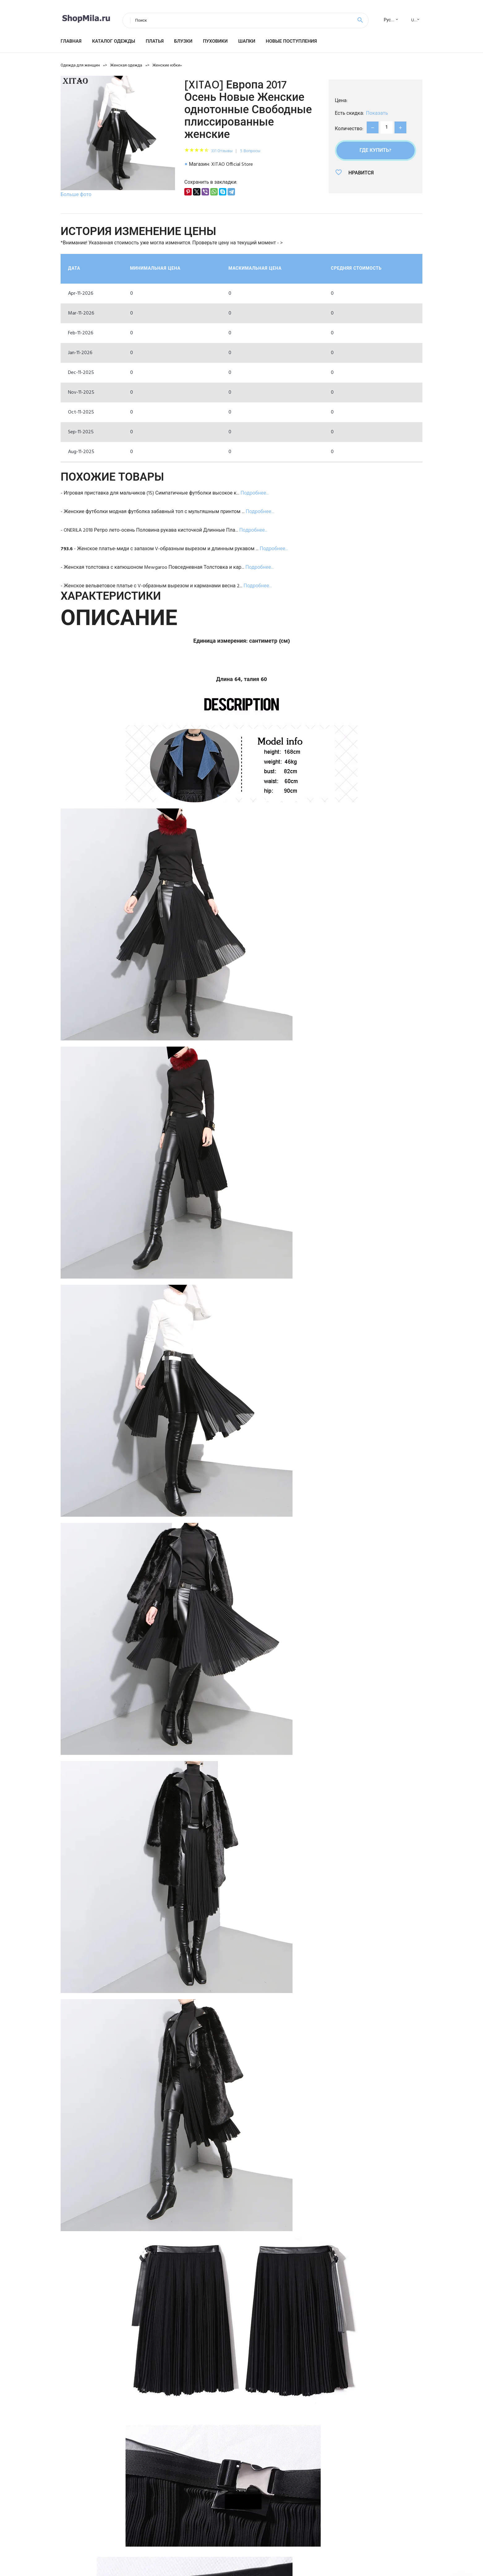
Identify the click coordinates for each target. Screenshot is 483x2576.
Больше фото (76, 195)
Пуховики (215, 41)
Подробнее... (255, 493)
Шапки (246, 41)
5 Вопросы (250, 151)
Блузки (183, 41)
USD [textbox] (415, 20)
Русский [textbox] (392, 20)
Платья (155, 41)
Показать (377, 113)
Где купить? (375, 151)
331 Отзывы (222, 151)
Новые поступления (291, 41)
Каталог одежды (113, 41)
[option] (118, 137)
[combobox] (389, 20)
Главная (71, 41)
